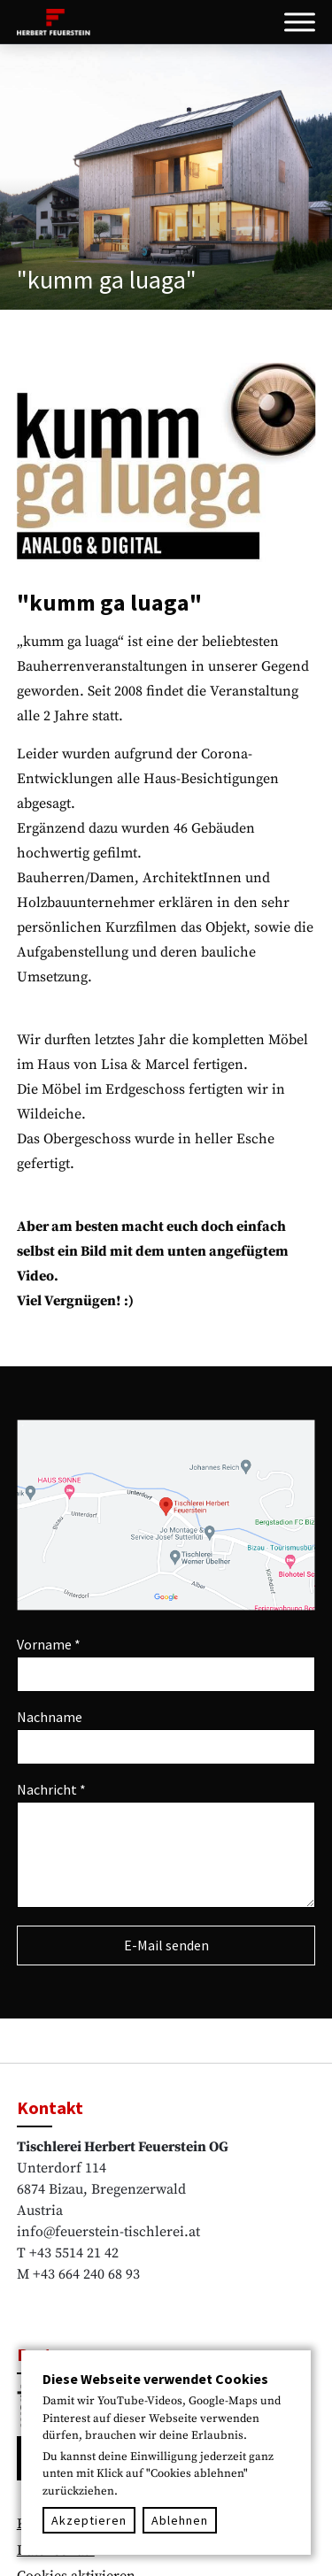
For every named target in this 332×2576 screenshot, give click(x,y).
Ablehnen (179, 2520)
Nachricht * (51, 1789)
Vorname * (49, 1644)
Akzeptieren (89, 2520)
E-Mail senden (166, 1945)
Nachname (49, 1717)
